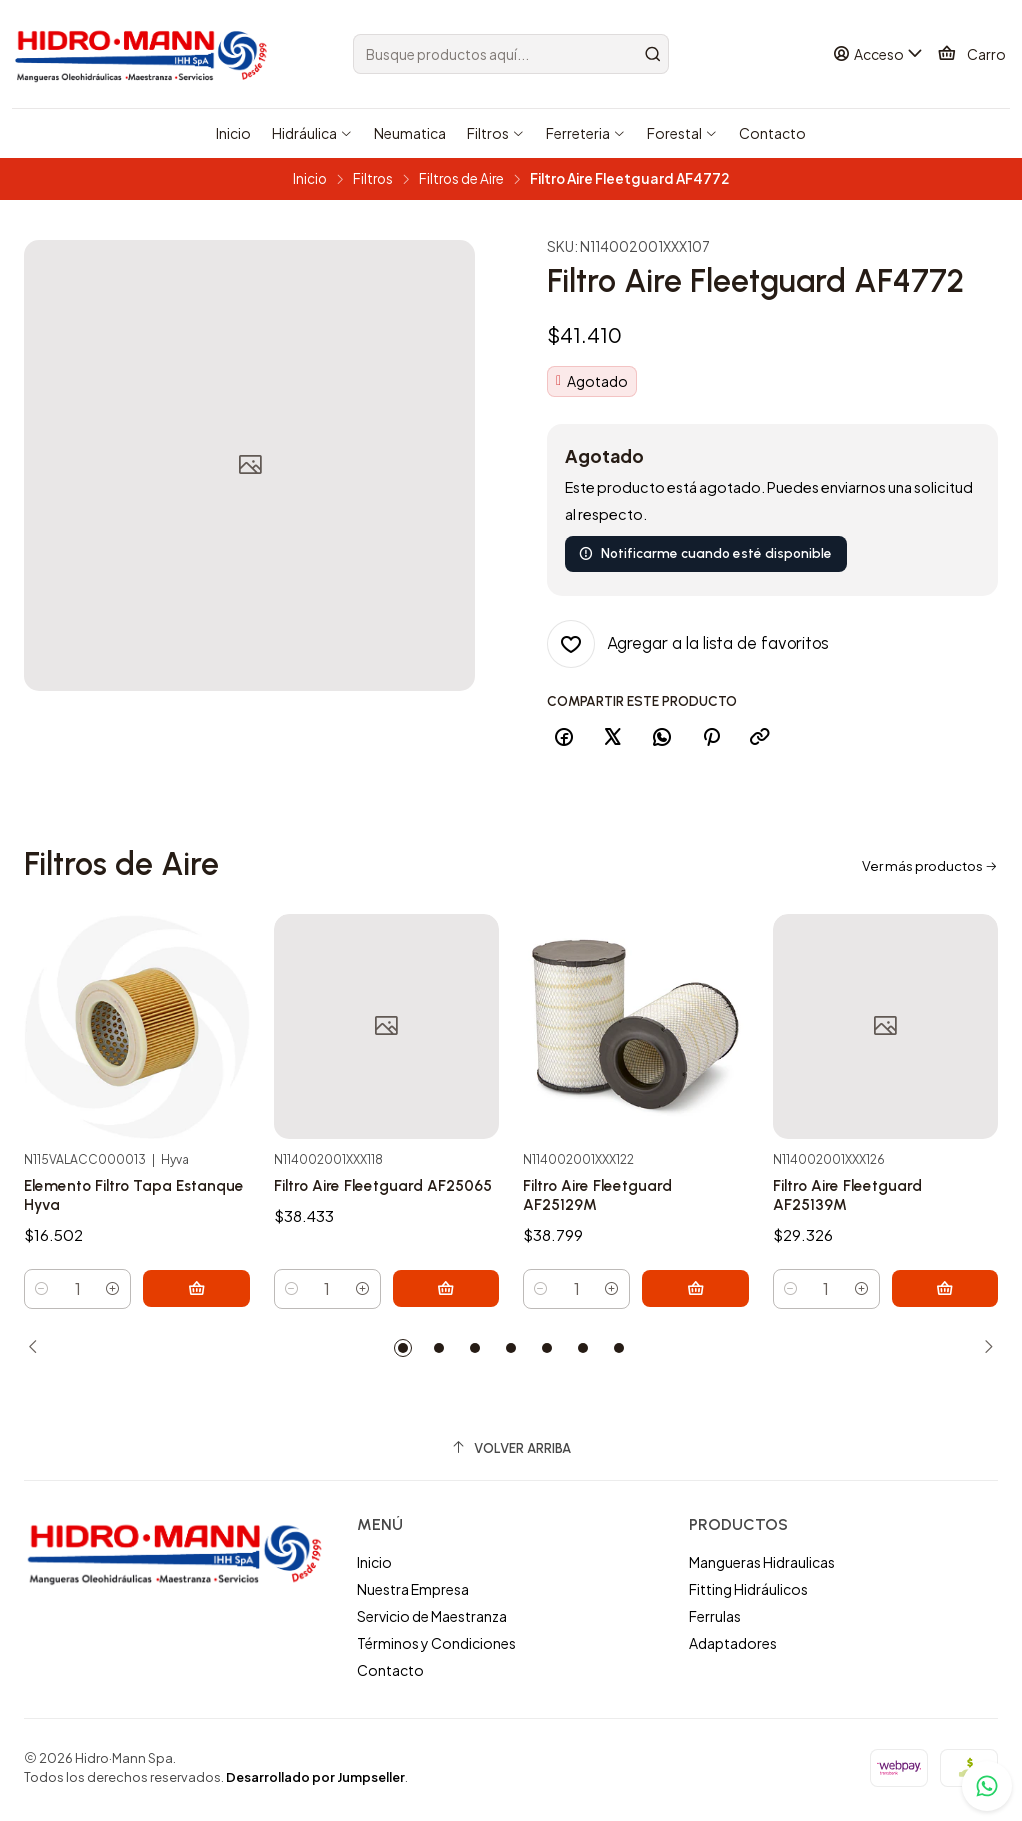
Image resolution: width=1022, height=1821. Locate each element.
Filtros (373, 179)
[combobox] (511, 54)
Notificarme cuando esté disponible (705, 553)
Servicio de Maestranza (432, 1620)
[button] (403, 1352)
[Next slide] (983, 1352)
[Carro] (972, 54)
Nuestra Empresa (413, 1593)
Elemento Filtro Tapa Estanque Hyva (103, 1233)
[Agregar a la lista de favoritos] (687, 644)
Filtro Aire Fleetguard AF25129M (603, 1284)
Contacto (390, 1673)
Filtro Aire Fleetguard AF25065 (354, 1257)
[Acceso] (880, 54)
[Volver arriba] (511, 1452)
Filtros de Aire (461, 179)
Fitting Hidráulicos (748, 1593)
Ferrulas (715, 1620)
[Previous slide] (39, 1352)
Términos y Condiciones (436, 1647)
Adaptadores (733, 1647)
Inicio (310, 179)
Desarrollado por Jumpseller (315, 1781)
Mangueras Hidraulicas (762, 1566)
